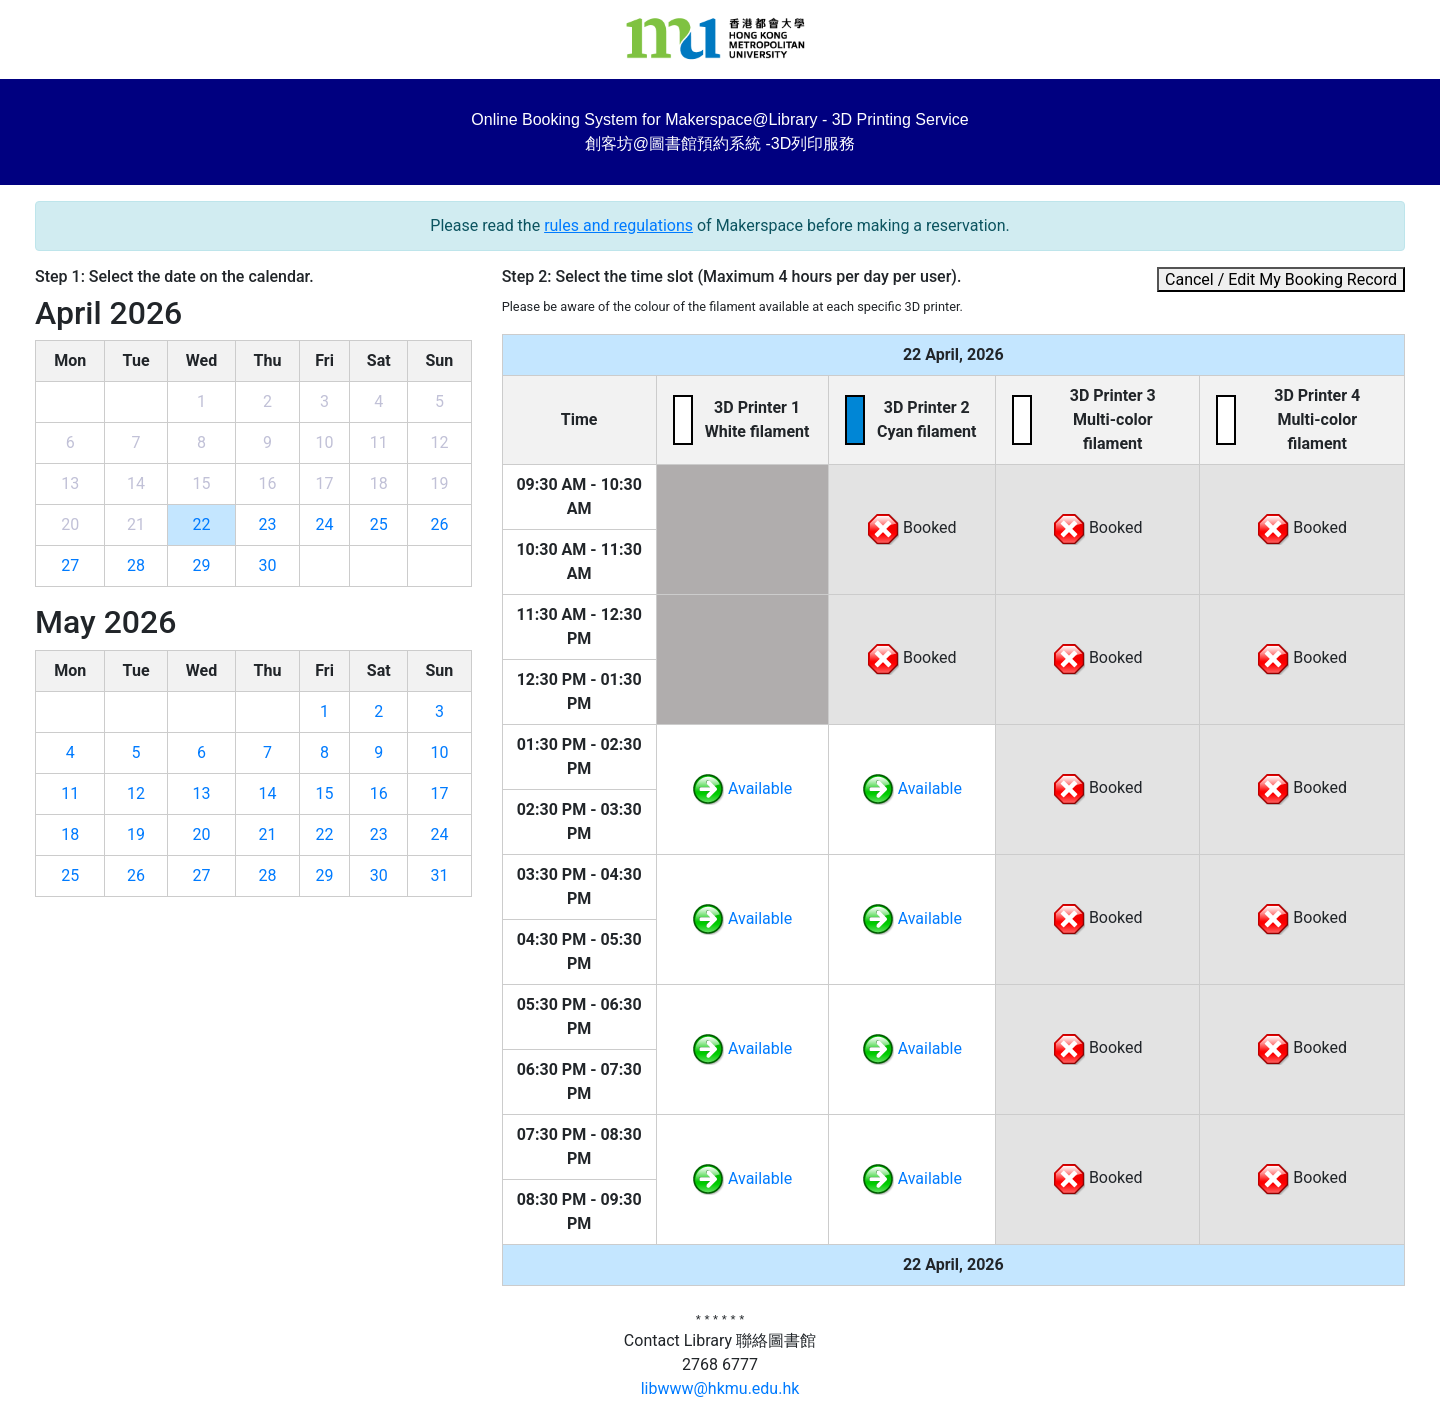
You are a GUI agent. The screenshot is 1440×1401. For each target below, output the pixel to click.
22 (201, 524)
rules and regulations (618, 225)
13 (201, 793)
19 (136, 834)
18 (70, 834)
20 (201, 834)
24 (325, 524)
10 (439, 752)
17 (439, 793)
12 (136, 793)
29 (201, 565)
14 (268, 793)
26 (439, 524)
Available (742, 788)
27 (70, 565)
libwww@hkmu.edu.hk (720, 1388)
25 (379, 524)
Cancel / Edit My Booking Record (1281, 279)
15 (325, 793)
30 (268, 565)
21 (268, 834)
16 (379, 793)
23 (268, 524)
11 (70, 793)
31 (439, 875)
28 (136, 565)
